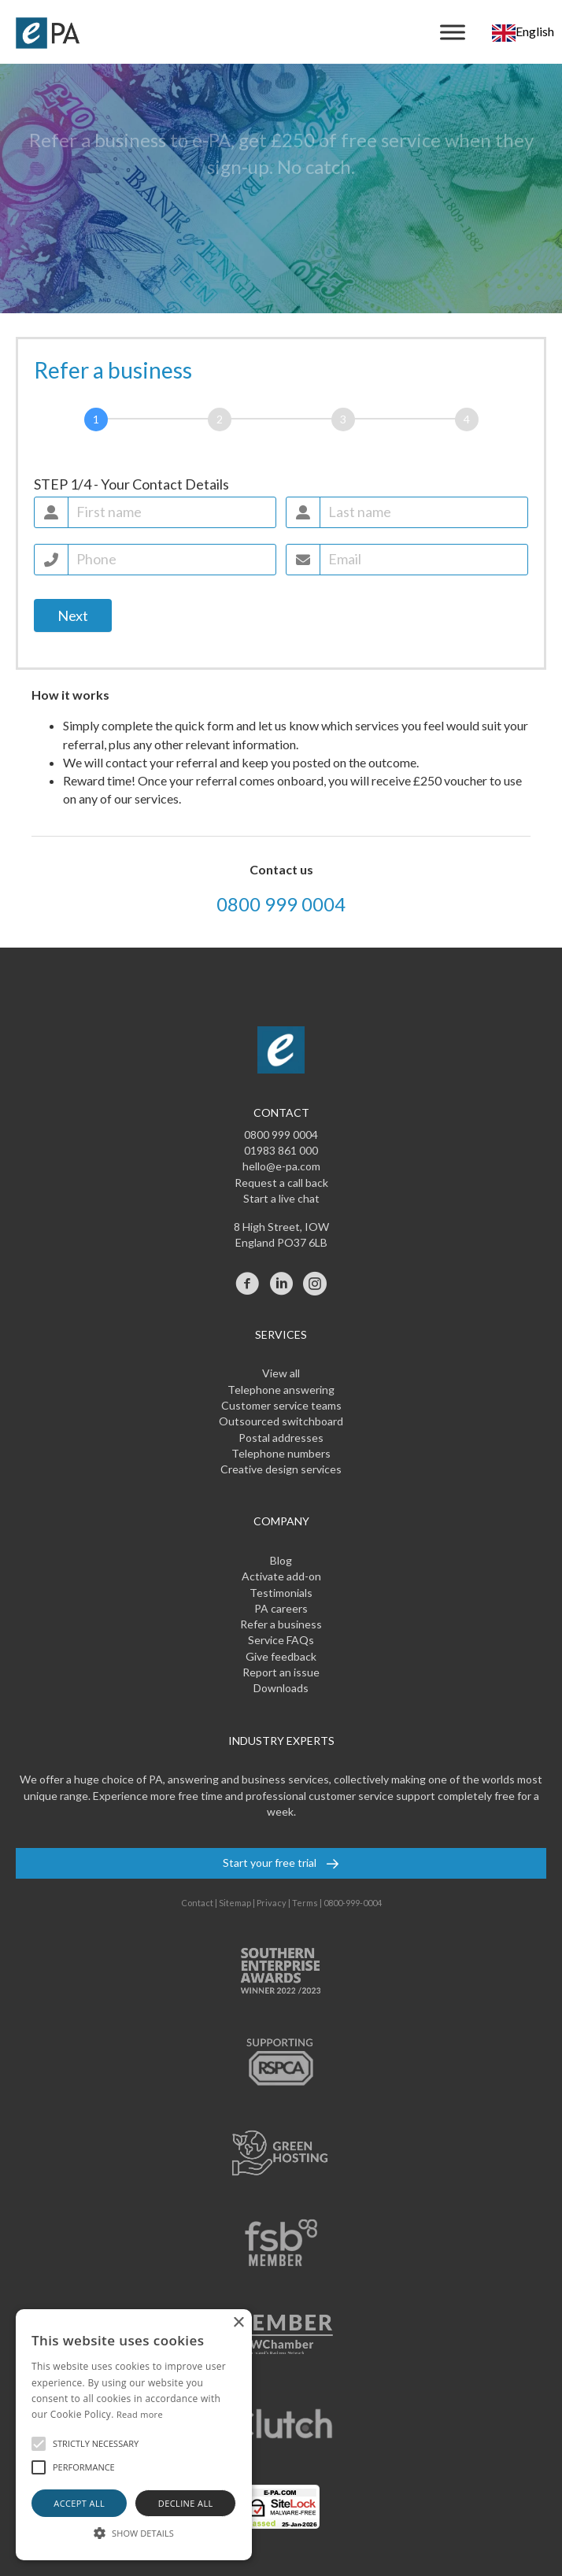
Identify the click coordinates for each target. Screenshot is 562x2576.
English (523, 31)
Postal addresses (281, 1437)
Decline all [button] (185, 2503)
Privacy (272, 1903)
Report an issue (281, 1672)
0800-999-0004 (353, 1903)
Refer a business (281, 1624)
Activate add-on (281, 1576)
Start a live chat (281, 1198)
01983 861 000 (281, 1150)
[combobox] (523, 32)
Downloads (281, 1688)
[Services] (343, 419)
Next (72, 615)
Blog (281, 1560)
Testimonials (281, 1592)
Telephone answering (281, 1389)
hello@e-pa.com (281, 1166)
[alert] (134, 2434)
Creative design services (281, 1469)
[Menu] (452, 31)
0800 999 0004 (281, 904)
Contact (197, 1903)
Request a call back (281, 1182)
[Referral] (219, 419)
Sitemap (235, 1903)
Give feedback (281, 1656)
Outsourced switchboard (281, 1421)
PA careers (281, 1608)
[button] (38, 2444)
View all (281, 1373)
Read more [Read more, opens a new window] (139, 2414)
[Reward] (467, 419)
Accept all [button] (79, 2503)
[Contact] (96, 419)
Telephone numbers (281, 1453)
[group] (281, 423)
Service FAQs (281, 1639)
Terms (305, 1903)
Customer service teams (281, 1405)
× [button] (238, 2323)
